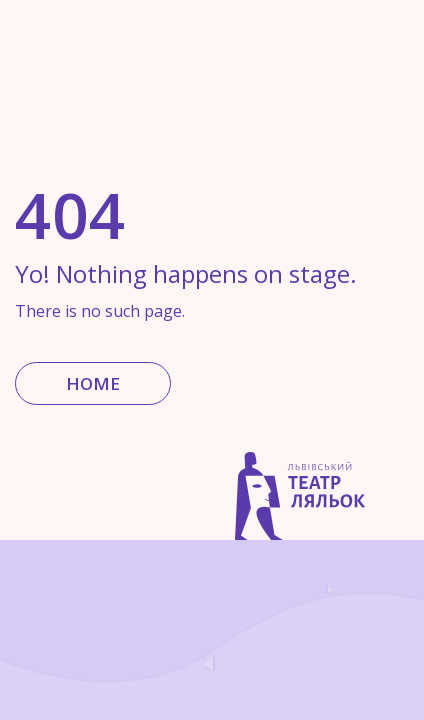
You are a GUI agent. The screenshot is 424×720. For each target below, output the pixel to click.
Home (93, 383)
